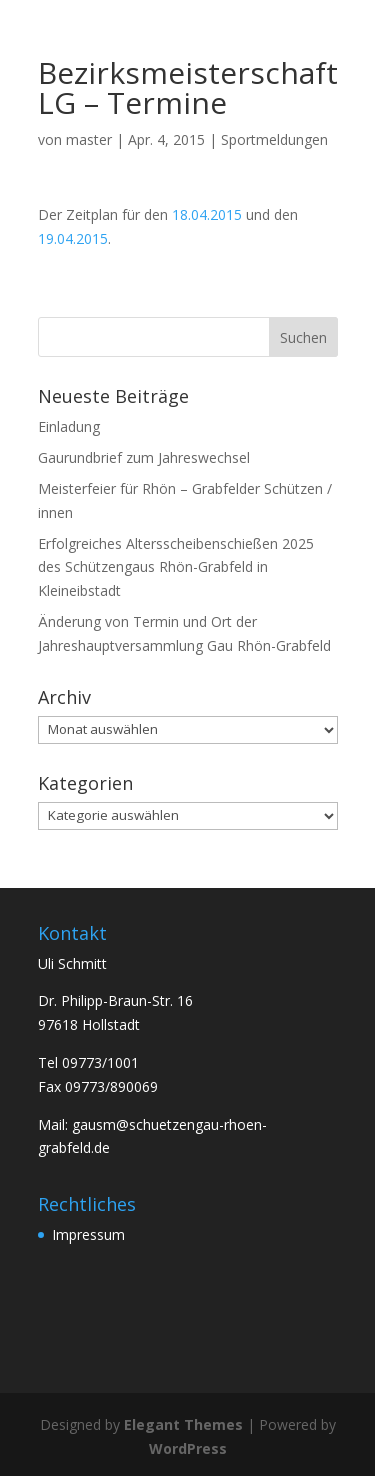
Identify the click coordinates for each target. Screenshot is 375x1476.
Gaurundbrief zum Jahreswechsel (144, 457)
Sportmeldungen (274, 139)
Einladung (69, 426)
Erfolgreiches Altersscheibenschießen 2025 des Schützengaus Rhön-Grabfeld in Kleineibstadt (176, 567)
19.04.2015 (73, 238)
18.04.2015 (207, 214)
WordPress (188, 1448)
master (89, 139)
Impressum (88, 1234)
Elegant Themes (183, 1424)
